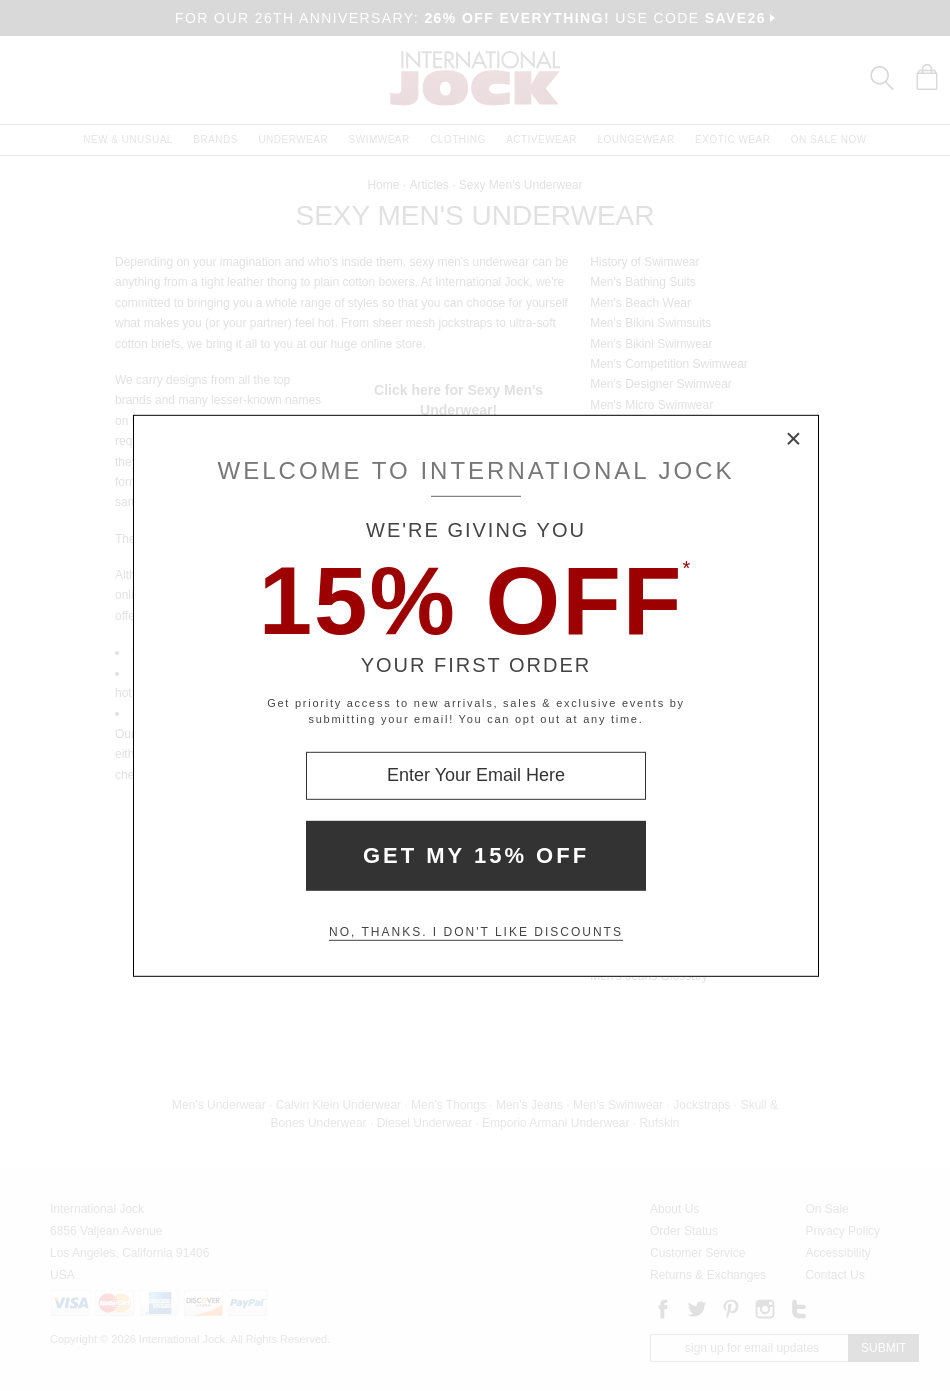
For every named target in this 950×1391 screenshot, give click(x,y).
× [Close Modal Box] (794, 439)
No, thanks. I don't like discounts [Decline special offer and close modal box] (476, 932)
